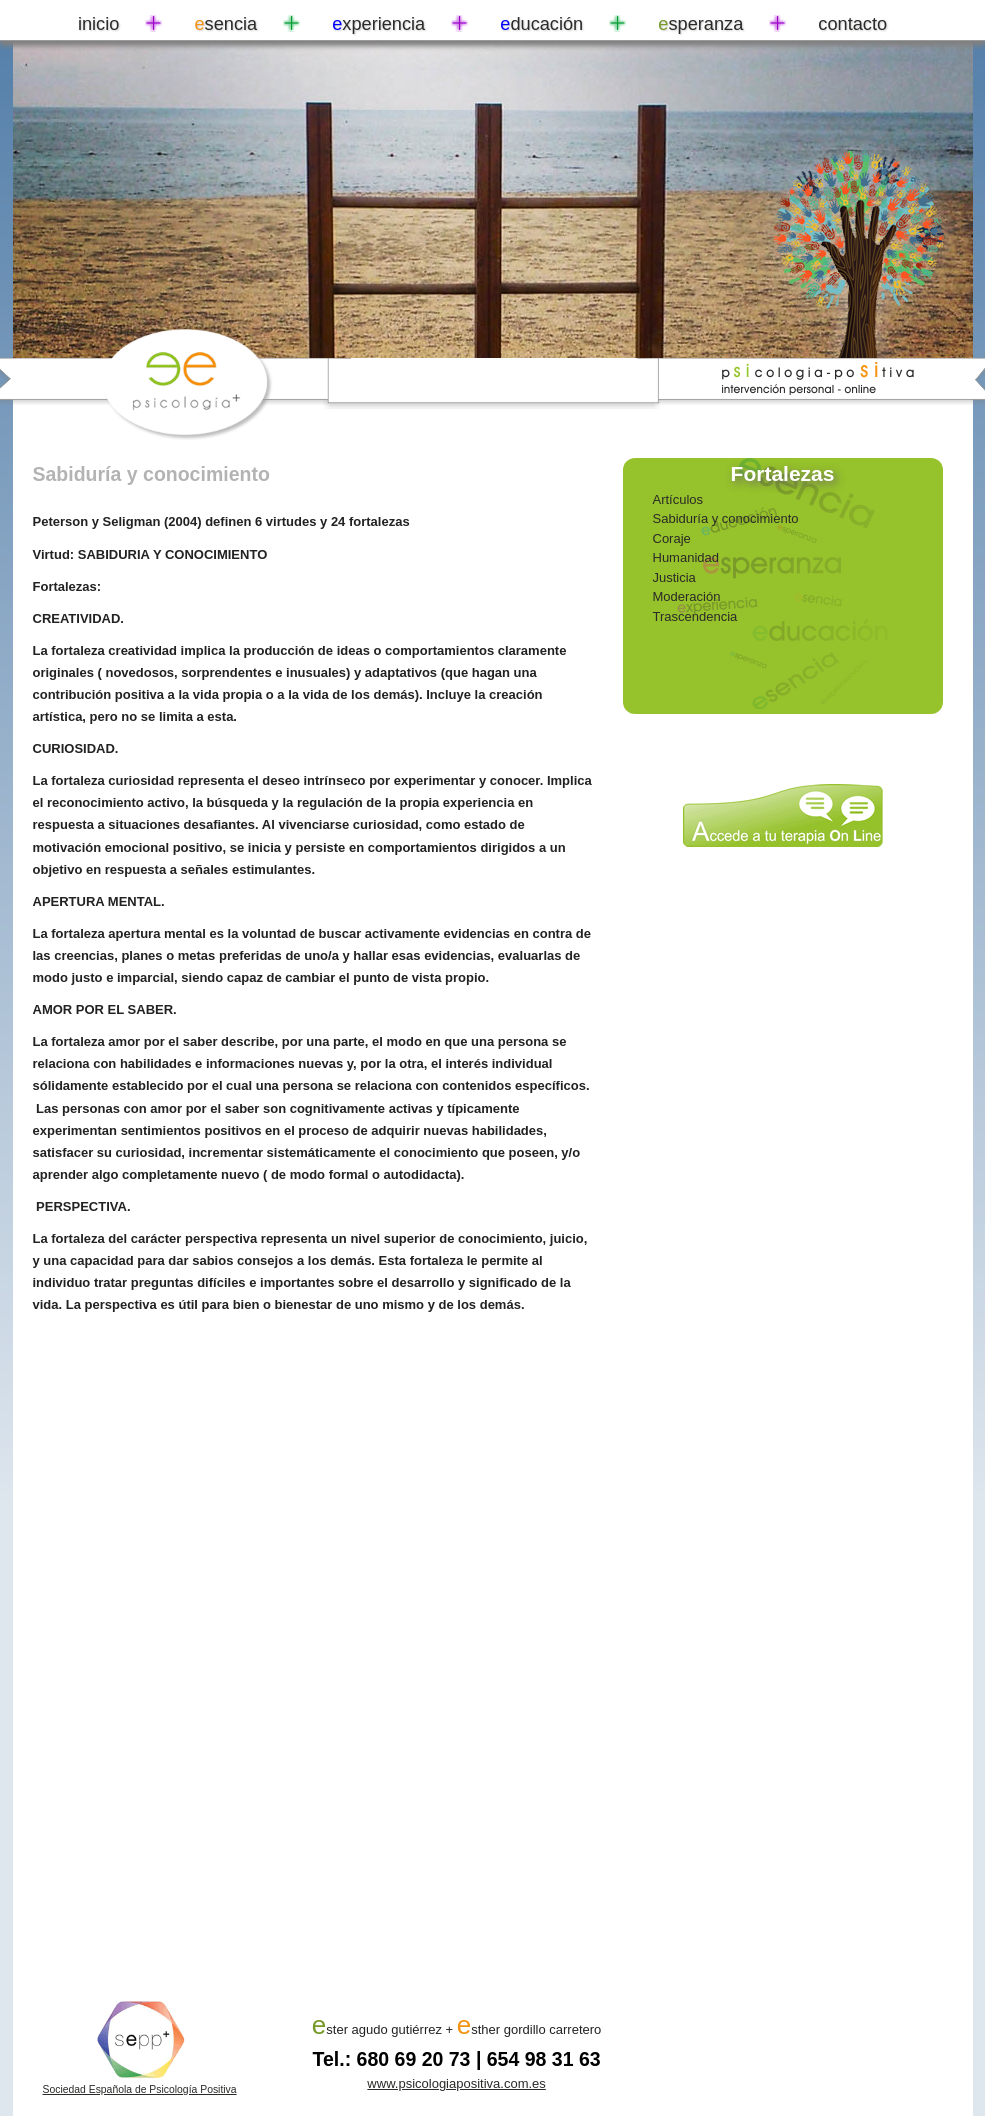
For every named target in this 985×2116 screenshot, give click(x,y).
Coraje (672, 538)
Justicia (674, 577)
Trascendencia (695, 616)
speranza (700, 24)
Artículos (678, 499)
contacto (852, 24)
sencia (225, 24)
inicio (98, 24)
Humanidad (686, 557)
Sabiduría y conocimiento (726, 518)
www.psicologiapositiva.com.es (456, 2083)
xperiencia (378, 24)
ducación (541, 24)
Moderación (687, 596)
